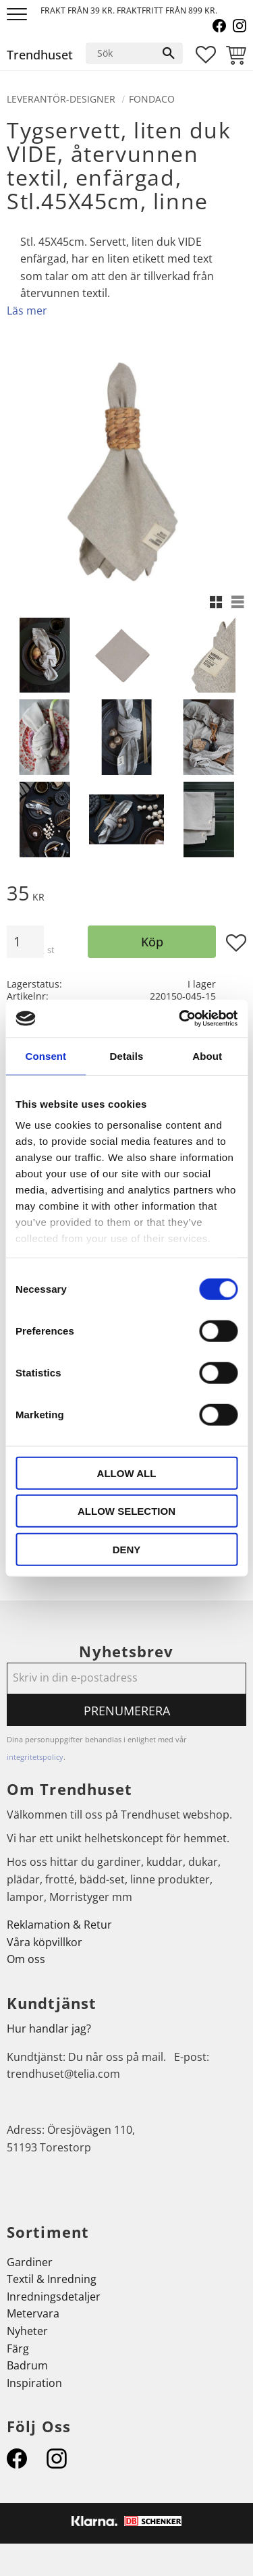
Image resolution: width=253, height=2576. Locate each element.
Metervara (33, 2313)
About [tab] (207, 1055)
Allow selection (126, 1511)
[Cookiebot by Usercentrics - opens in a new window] (180, 1018)
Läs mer (27, 310)
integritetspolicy (35, 1757)
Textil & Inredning (51, 2279)
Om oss (26, 1959)
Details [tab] (127, 1055)
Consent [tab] (45, 1055)
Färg (18, 2348)
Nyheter (27, 2331)
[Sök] (168, 53)
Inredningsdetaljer (54, 2296)
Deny (127, 1549)
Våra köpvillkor (44, 1942)
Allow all (127, 1472)
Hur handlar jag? (49, 2028)
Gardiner (30, 2262)
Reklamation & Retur (59, 1924)
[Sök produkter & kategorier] (120, 53)
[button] (18, 15)
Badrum (27, 2365)
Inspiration (34, 2383)
